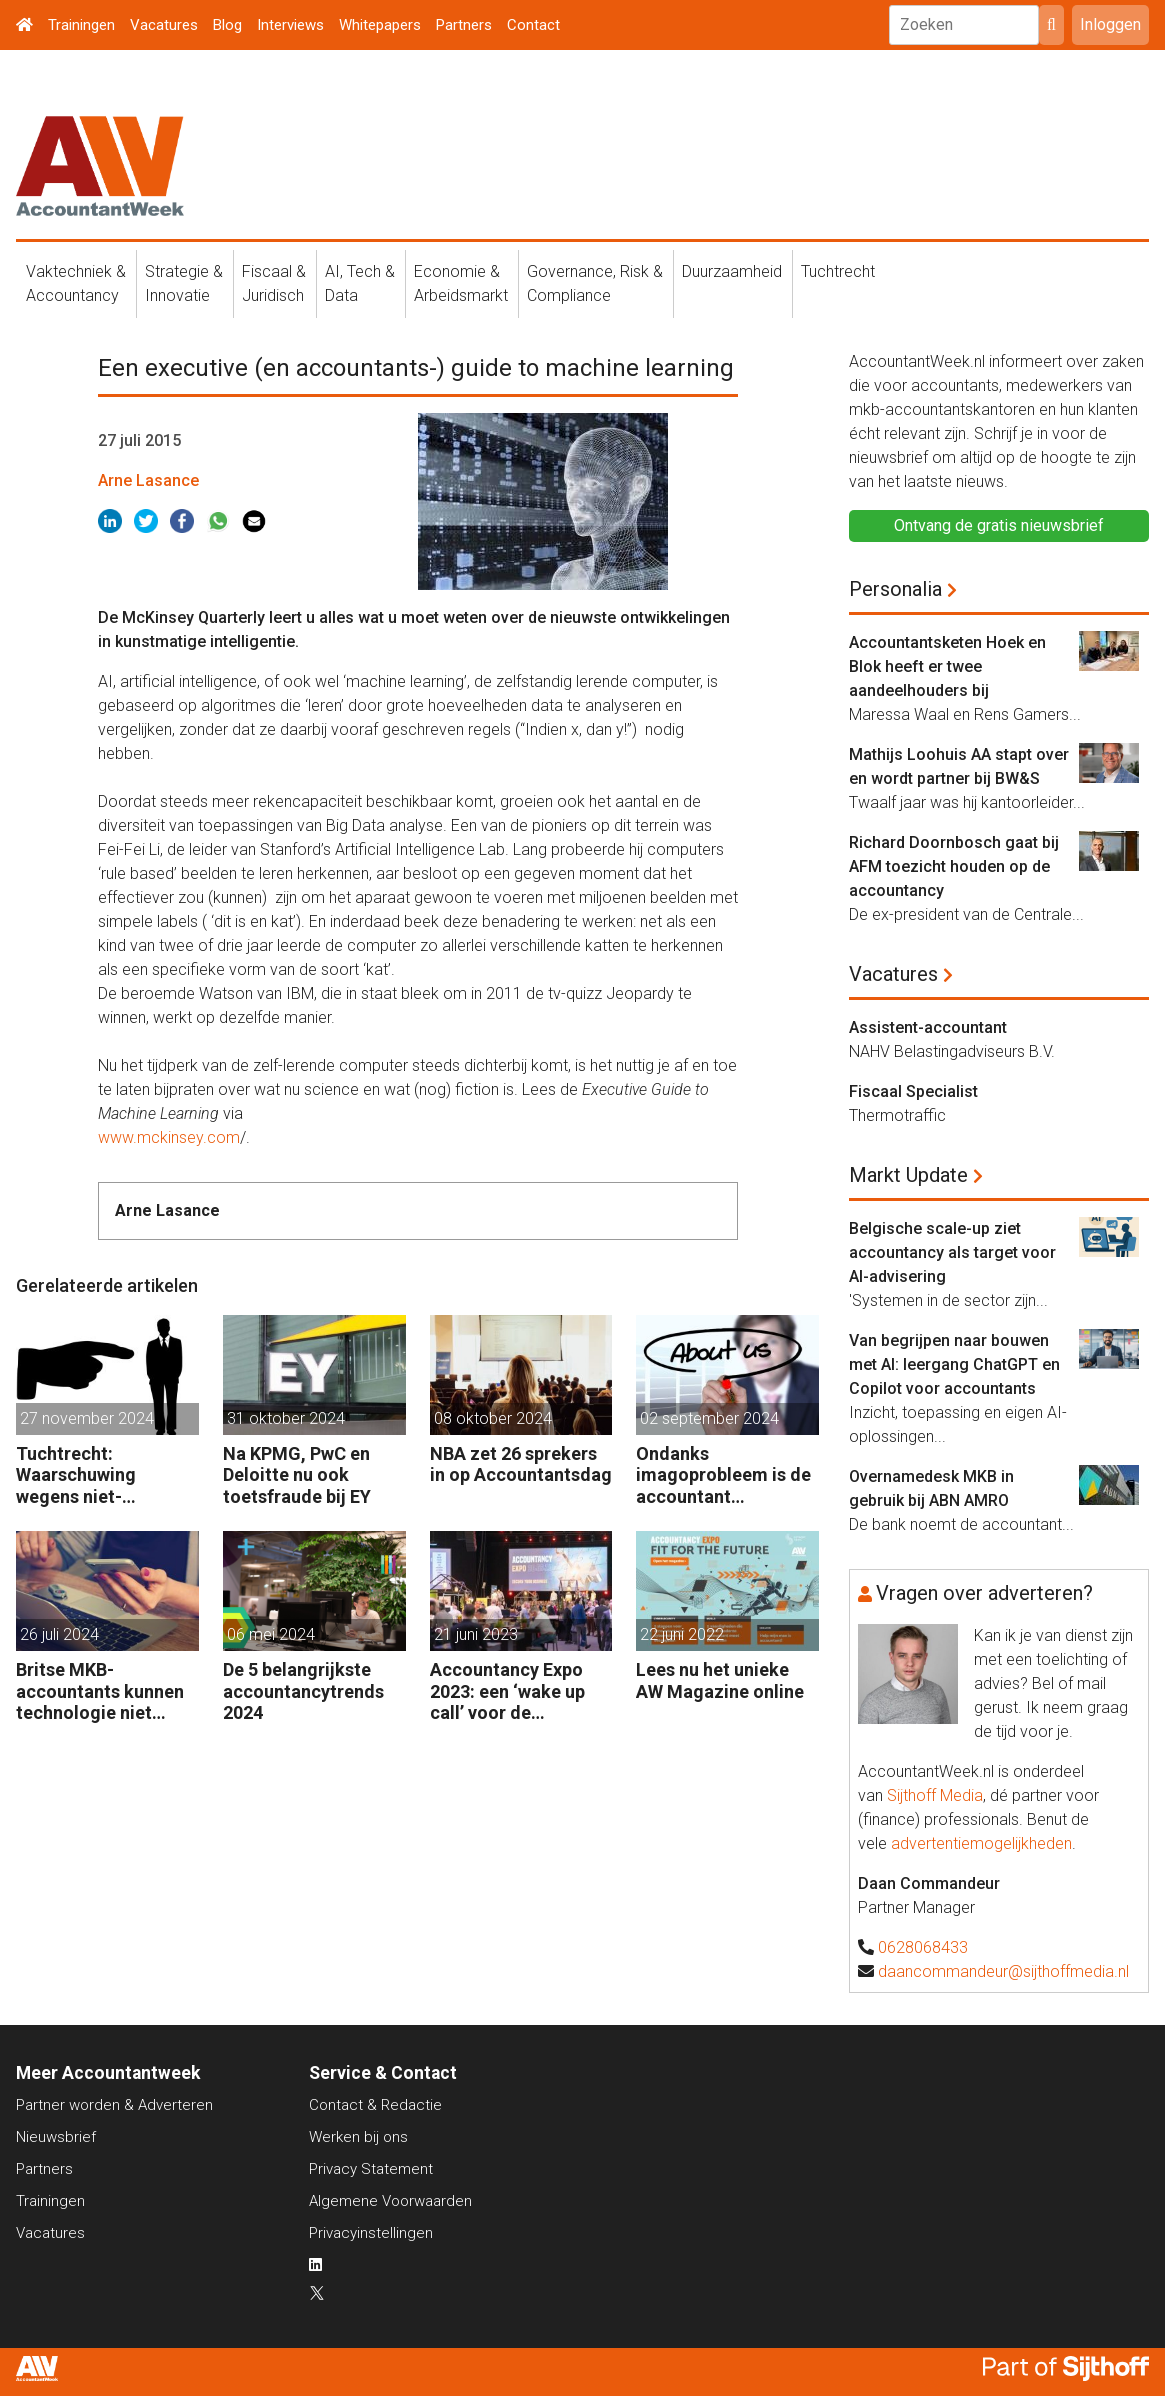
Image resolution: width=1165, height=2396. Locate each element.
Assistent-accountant (928, 1027)
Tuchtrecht (838, 271)
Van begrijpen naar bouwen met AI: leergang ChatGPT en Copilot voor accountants (954, 1364)
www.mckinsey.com (169, 1137)
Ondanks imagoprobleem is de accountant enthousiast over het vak (723, 1475)
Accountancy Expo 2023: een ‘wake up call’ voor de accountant (507, 1691)
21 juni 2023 (476, 1634)
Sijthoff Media (935, 1795)
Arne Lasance (148, 480)
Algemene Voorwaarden (390, 2201)
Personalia (895, 589)
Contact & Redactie (375, 2105)
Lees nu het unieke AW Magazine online (720, 1680)
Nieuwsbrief (56, 2137)
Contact (533, 25)
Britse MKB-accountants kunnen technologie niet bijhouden (100, 1691)
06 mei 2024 (271, 1634)
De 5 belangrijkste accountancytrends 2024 (303, 1691)
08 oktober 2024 (493, 1418)
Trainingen (81, 25)
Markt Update (908, 1175)
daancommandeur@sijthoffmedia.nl (1003, 1971)
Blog (227, 25)
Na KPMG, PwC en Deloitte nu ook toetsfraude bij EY (297, 1475)
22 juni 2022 (682, 1634)
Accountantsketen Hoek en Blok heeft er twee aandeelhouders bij (947, 666)
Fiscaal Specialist (913, 1091)
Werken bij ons (358, 2137)
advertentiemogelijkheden (981, 1843)
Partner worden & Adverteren (114, 2105)
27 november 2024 (87, 1418)
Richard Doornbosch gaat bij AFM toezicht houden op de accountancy (954, 866)
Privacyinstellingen (371, 2233)
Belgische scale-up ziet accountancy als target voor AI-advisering (952, 1252)
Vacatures (164, 25)
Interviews (290, 25)
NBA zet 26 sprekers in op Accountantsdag (521, 1464)
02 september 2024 (709, 1418)
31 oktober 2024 (286, 1418)
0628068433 (923, 1947)
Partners (464, 25)
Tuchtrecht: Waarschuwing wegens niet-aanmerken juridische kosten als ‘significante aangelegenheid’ (105, 1475)
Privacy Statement (371, 2169)
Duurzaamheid (732, 271)
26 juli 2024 (59, 1634)
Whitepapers (380, 25)
